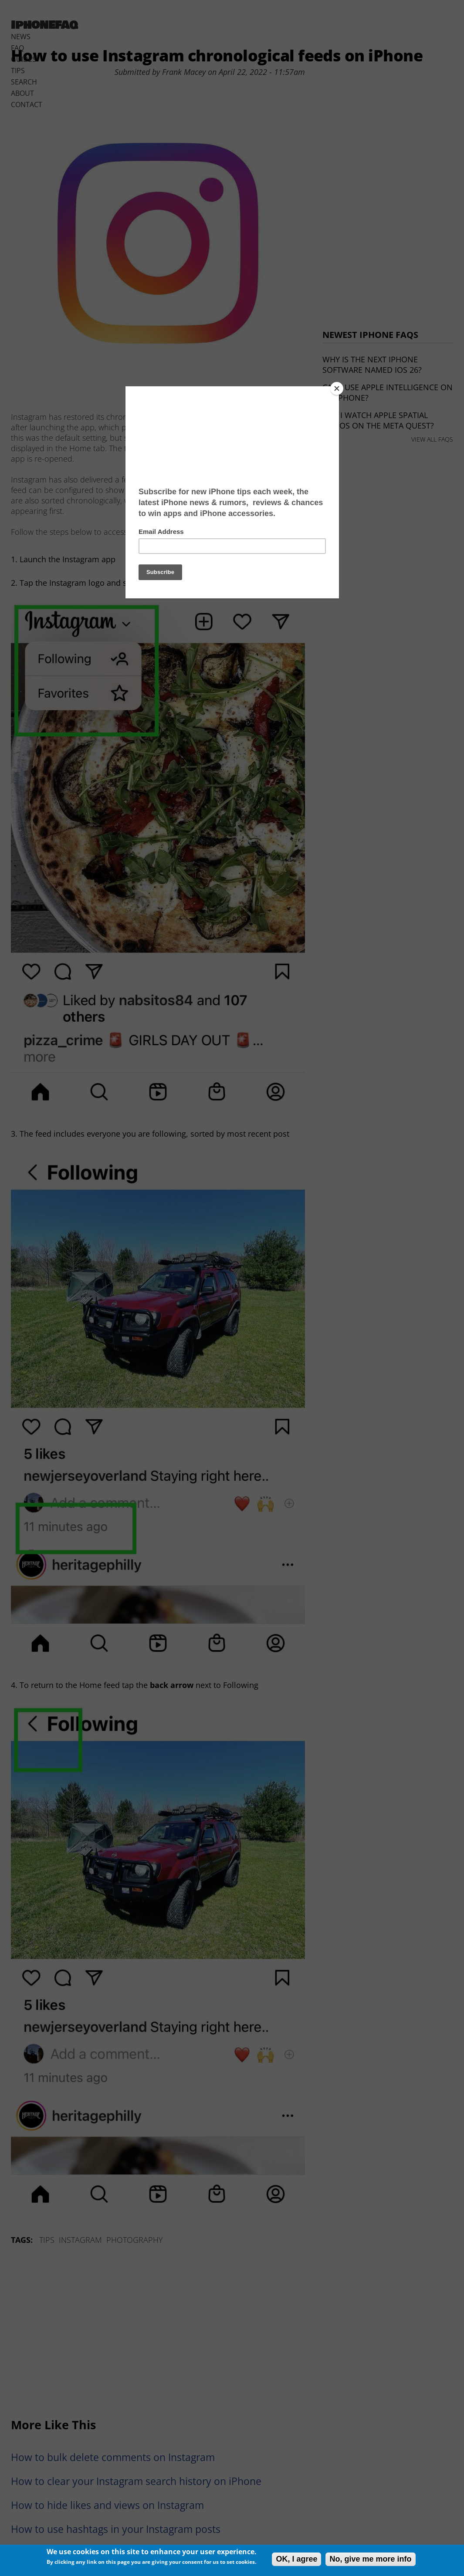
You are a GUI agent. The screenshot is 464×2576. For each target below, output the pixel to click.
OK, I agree (296, 2559)
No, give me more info (370, 2559)
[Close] (336, 388)
